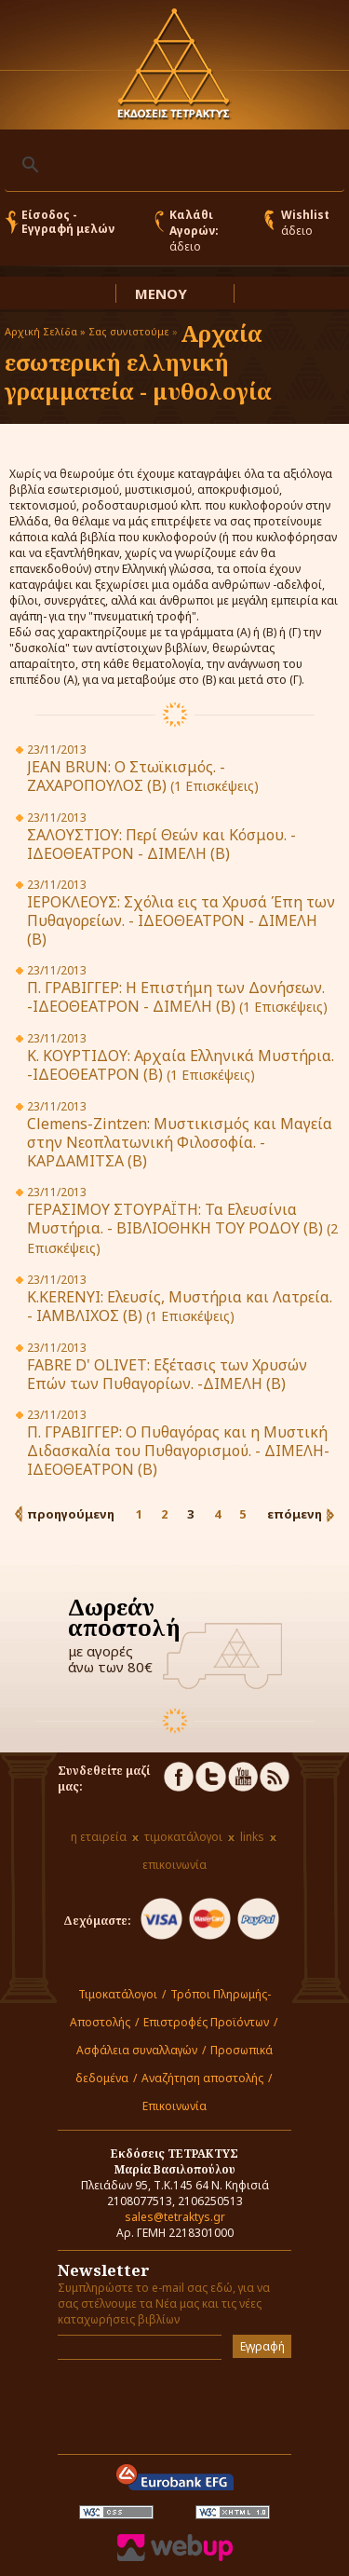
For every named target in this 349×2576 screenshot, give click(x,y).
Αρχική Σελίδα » (45, 331)
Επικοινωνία (174, 2106)
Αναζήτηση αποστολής (202, 2078)
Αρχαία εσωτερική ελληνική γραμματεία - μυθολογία (138, 362)
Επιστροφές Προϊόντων (206, 2022)
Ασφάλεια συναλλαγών (136, 2050)
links (252, 1837)
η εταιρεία (99, 1837)
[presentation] (166, 2402)
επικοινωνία (174, 1865)
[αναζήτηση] (172, 165)
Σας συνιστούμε (128, 331)
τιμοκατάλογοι (183, 1837)
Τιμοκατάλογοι (117, 1994)
